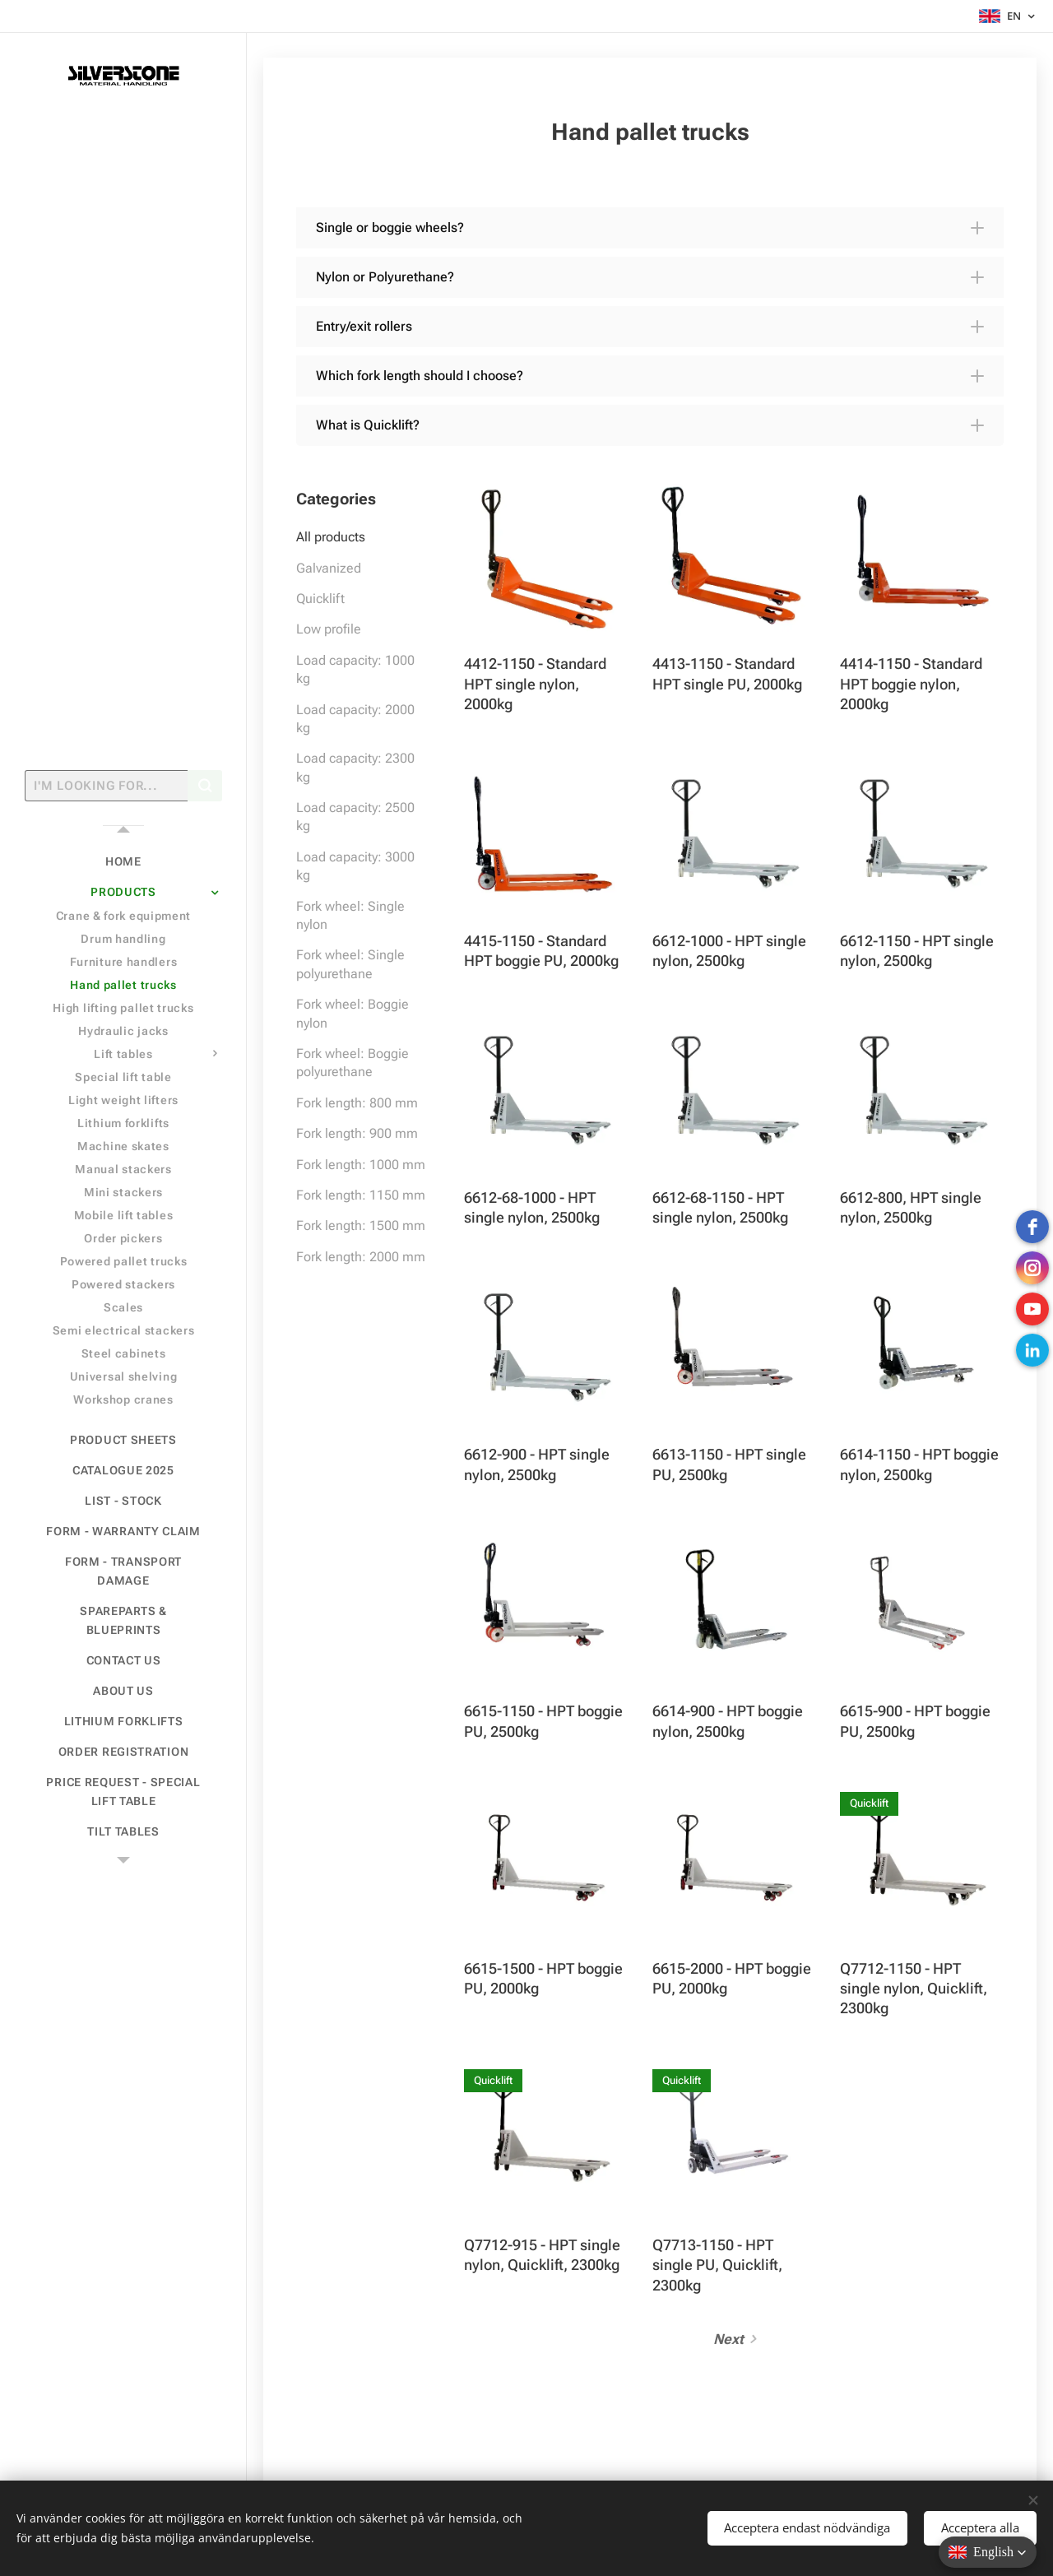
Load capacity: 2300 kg (355, 767)
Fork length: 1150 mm (360, 1195)
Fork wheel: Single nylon (350, 915)
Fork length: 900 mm (357, 1133)
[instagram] (1032, 1267)
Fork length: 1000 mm (360, 1164)
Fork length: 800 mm (357, 1103)
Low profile (328, 629)
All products (330, 537)
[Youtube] (1032, 1309)
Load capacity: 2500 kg (355, 816)
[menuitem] (123, 861)
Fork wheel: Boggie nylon (352, 1013)
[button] (650, 227)
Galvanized (328, 568)
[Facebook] (1032, 1226)
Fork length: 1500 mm (360, 1225)
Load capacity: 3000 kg (355, 866)
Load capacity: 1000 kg (355, 669)
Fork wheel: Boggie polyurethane (352, 1062)
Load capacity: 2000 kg (355, 719)
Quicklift (320, 598)
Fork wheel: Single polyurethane (350, 964)
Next (728, 2339)
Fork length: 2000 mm (360, 1257)
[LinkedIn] (1032, 1350)
